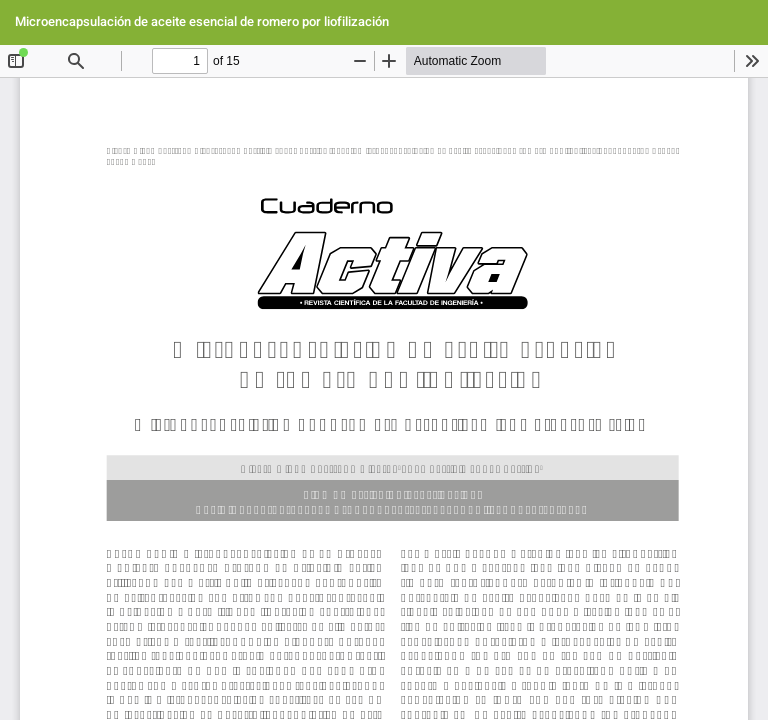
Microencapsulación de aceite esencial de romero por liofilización (202, 21)
